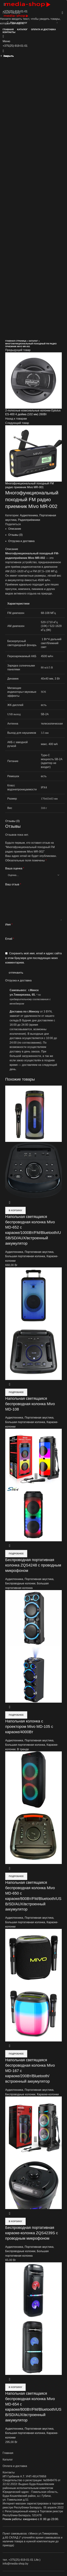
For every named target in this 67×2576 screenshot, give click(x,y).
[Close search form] (4, 4)
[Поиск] (33, 13)
